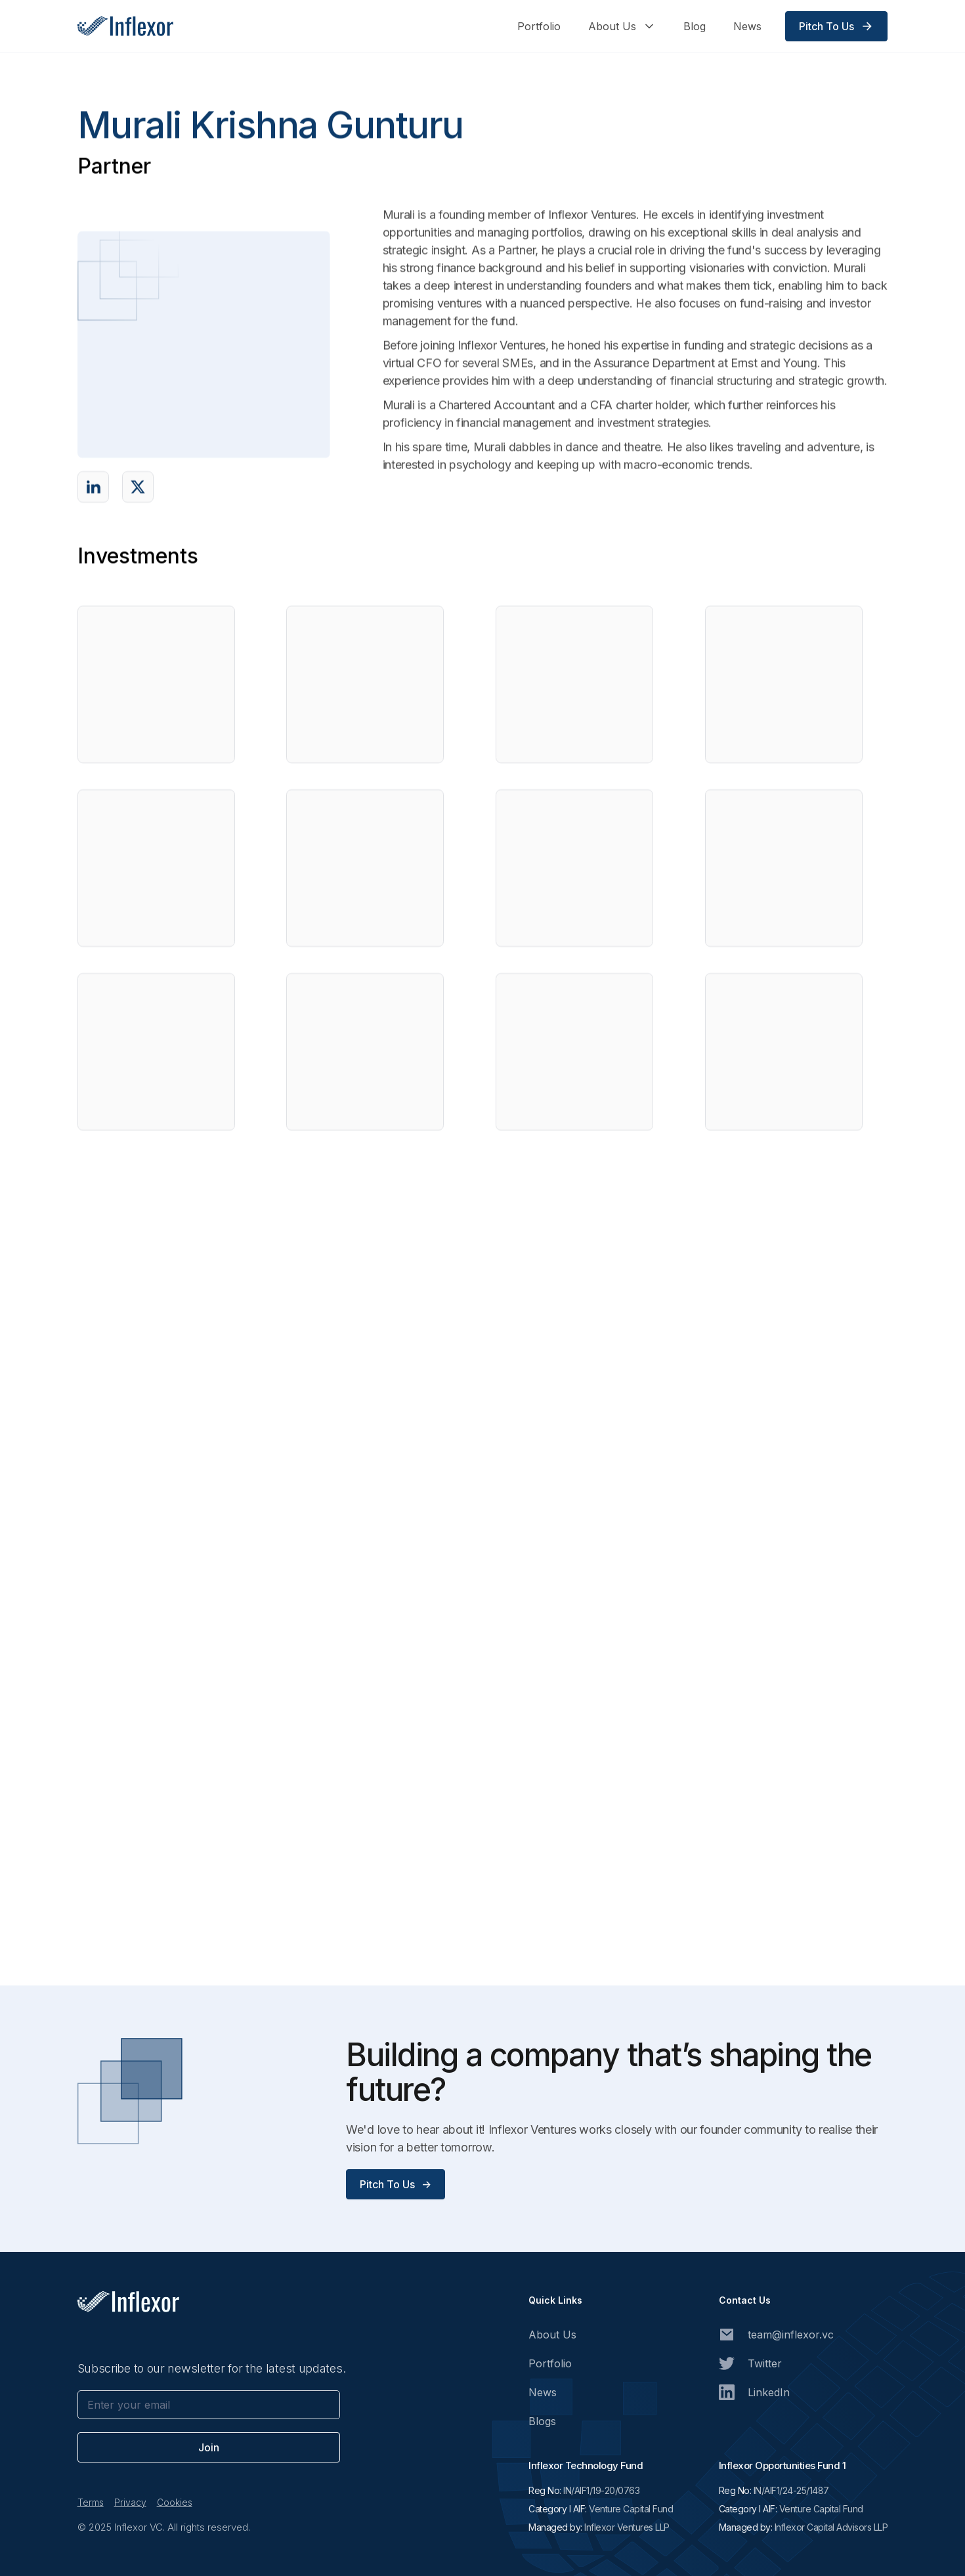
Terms (90, 2502)
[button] (622, 26)
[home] (125, 26)
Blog (694, 26)
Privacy (130, 2502)
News (747, 26)
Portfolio (539, 26)
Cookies (174, 2502)
